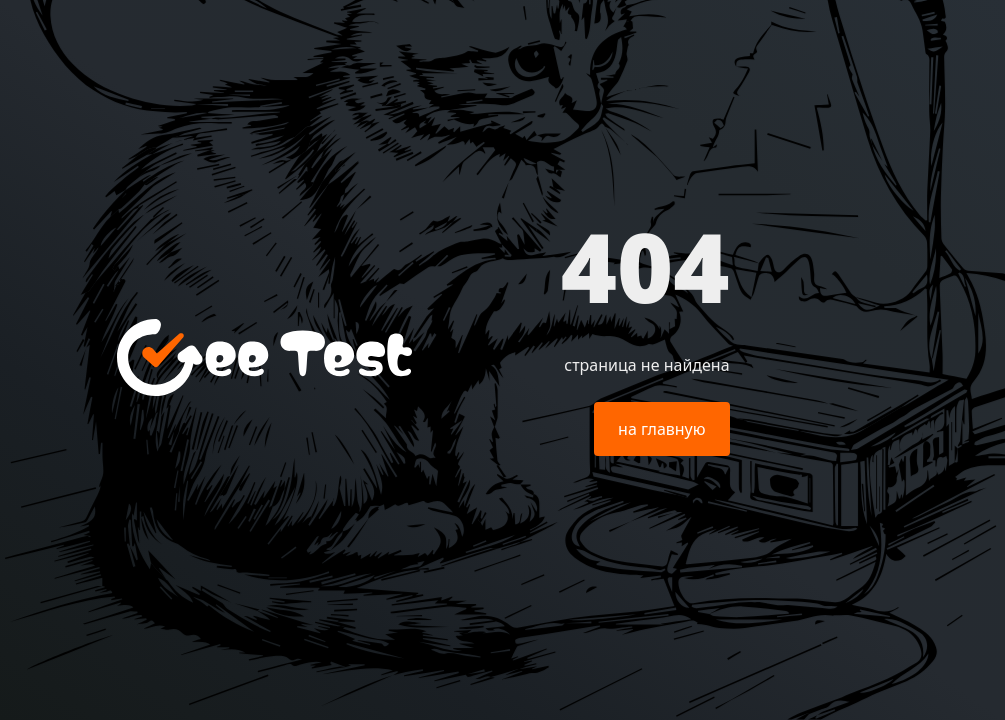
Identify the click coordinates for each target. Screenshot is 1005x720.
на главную (661, 429)
